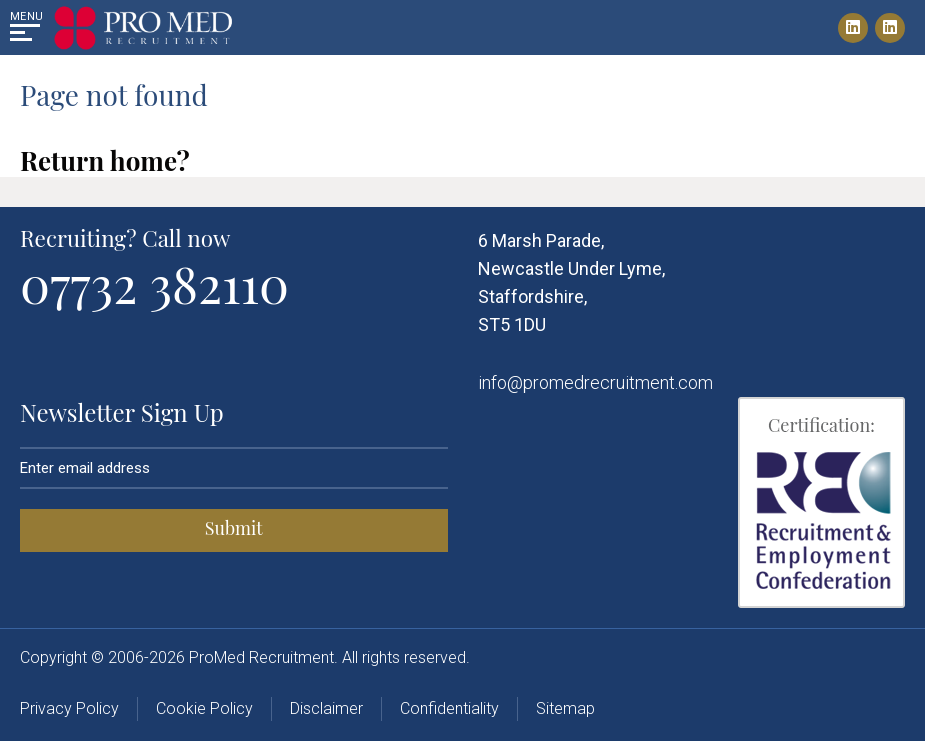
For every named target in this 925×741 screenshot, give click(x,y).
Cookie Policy (204, 708)
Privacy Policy (69, 708)
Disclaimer (326, 708)
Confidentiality (449, 708)
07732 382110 (154, 283)
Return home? (105, 160)
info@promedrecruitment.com (595, 382)
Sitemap (565, 708)
